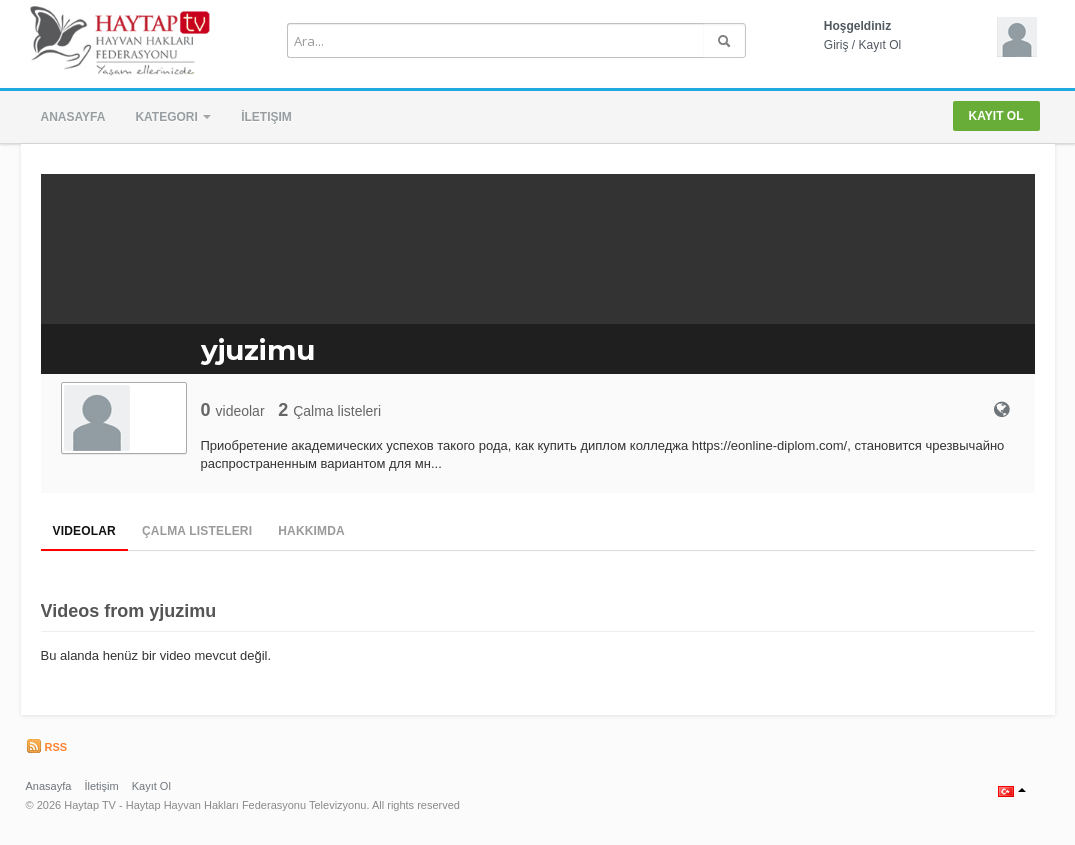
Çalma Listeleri (197, 531)
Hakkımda (311, 531)
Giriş (836, 45)
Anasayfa (73, 117)
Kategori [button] (173, 117)
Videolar (84, 531)
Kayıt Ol (880, 45)
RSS (47, 747)
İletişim (266, 117)
